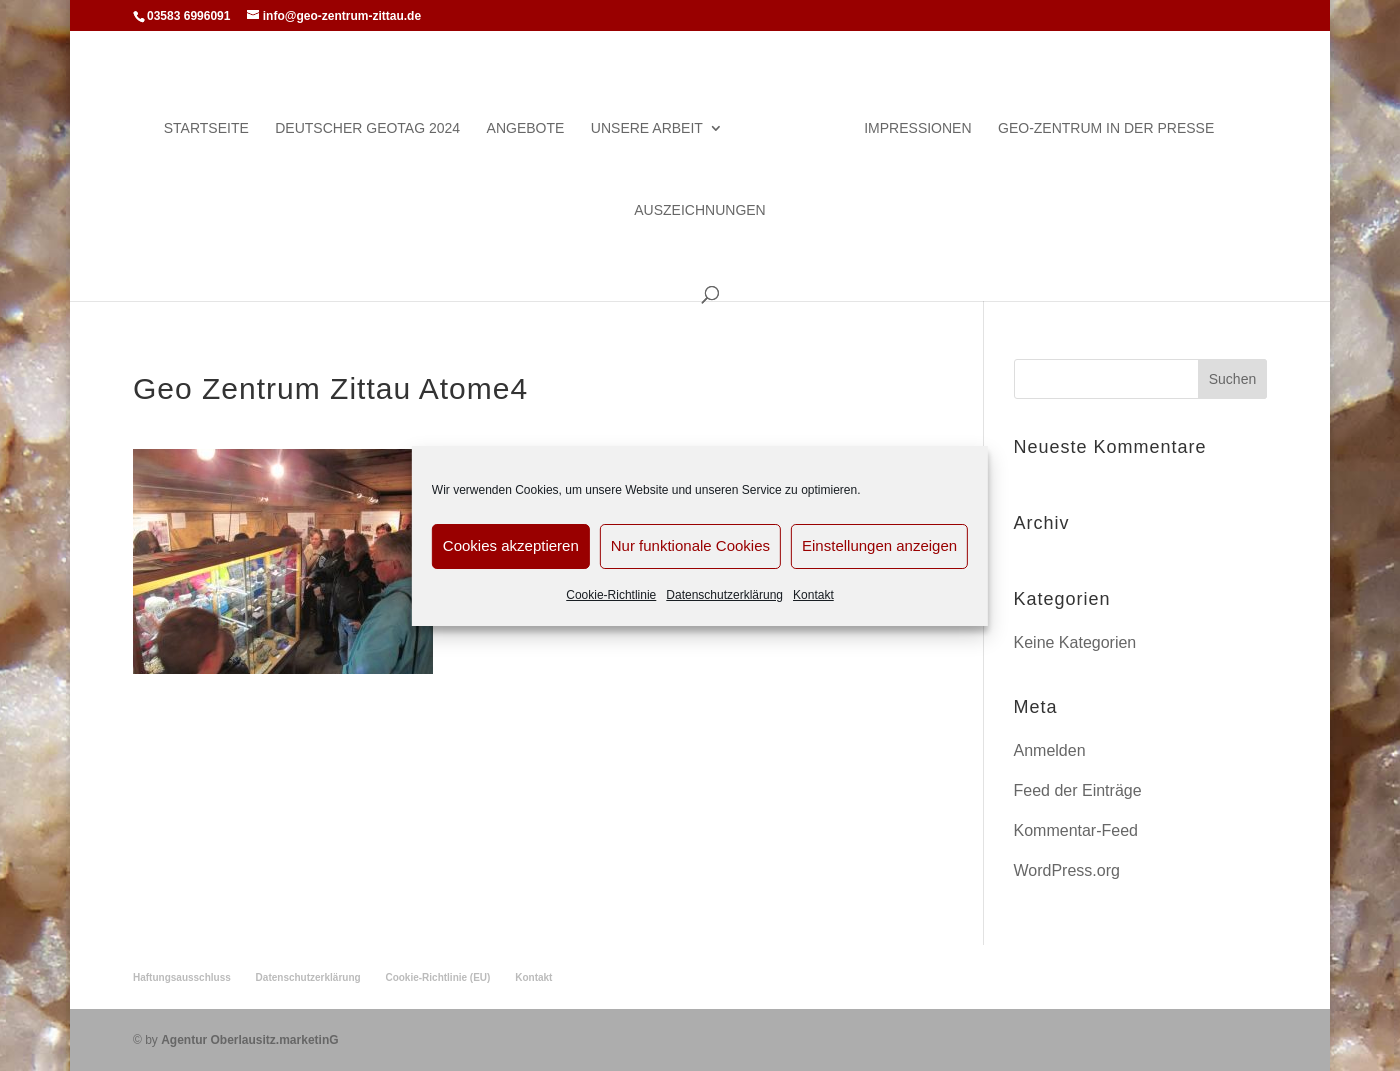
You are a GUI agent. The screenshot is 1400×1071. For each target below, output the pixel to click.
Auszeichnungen (699, 210)
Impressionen (917, 128)
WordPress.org (1067, 870)
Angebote (526, 128)
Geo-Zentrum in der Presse (1106, 128)
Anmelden (1050, 750)
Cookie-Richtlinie (611, 595)
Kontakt (813, 595)
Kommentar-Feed (1076, 830)
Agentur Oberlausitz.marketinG (249, 1040)
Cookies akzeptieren (511, 545)
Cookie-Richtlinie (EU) (437, 977)
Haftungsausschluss (182, 977)
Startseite (206, 128)
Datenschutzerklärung (724, 595)
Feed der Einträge (1078, 790)
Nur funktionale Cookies (690, 545)
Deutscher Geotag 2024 (367, 128)
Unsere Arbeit (647, 128)
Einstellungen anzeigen (879, 545)
